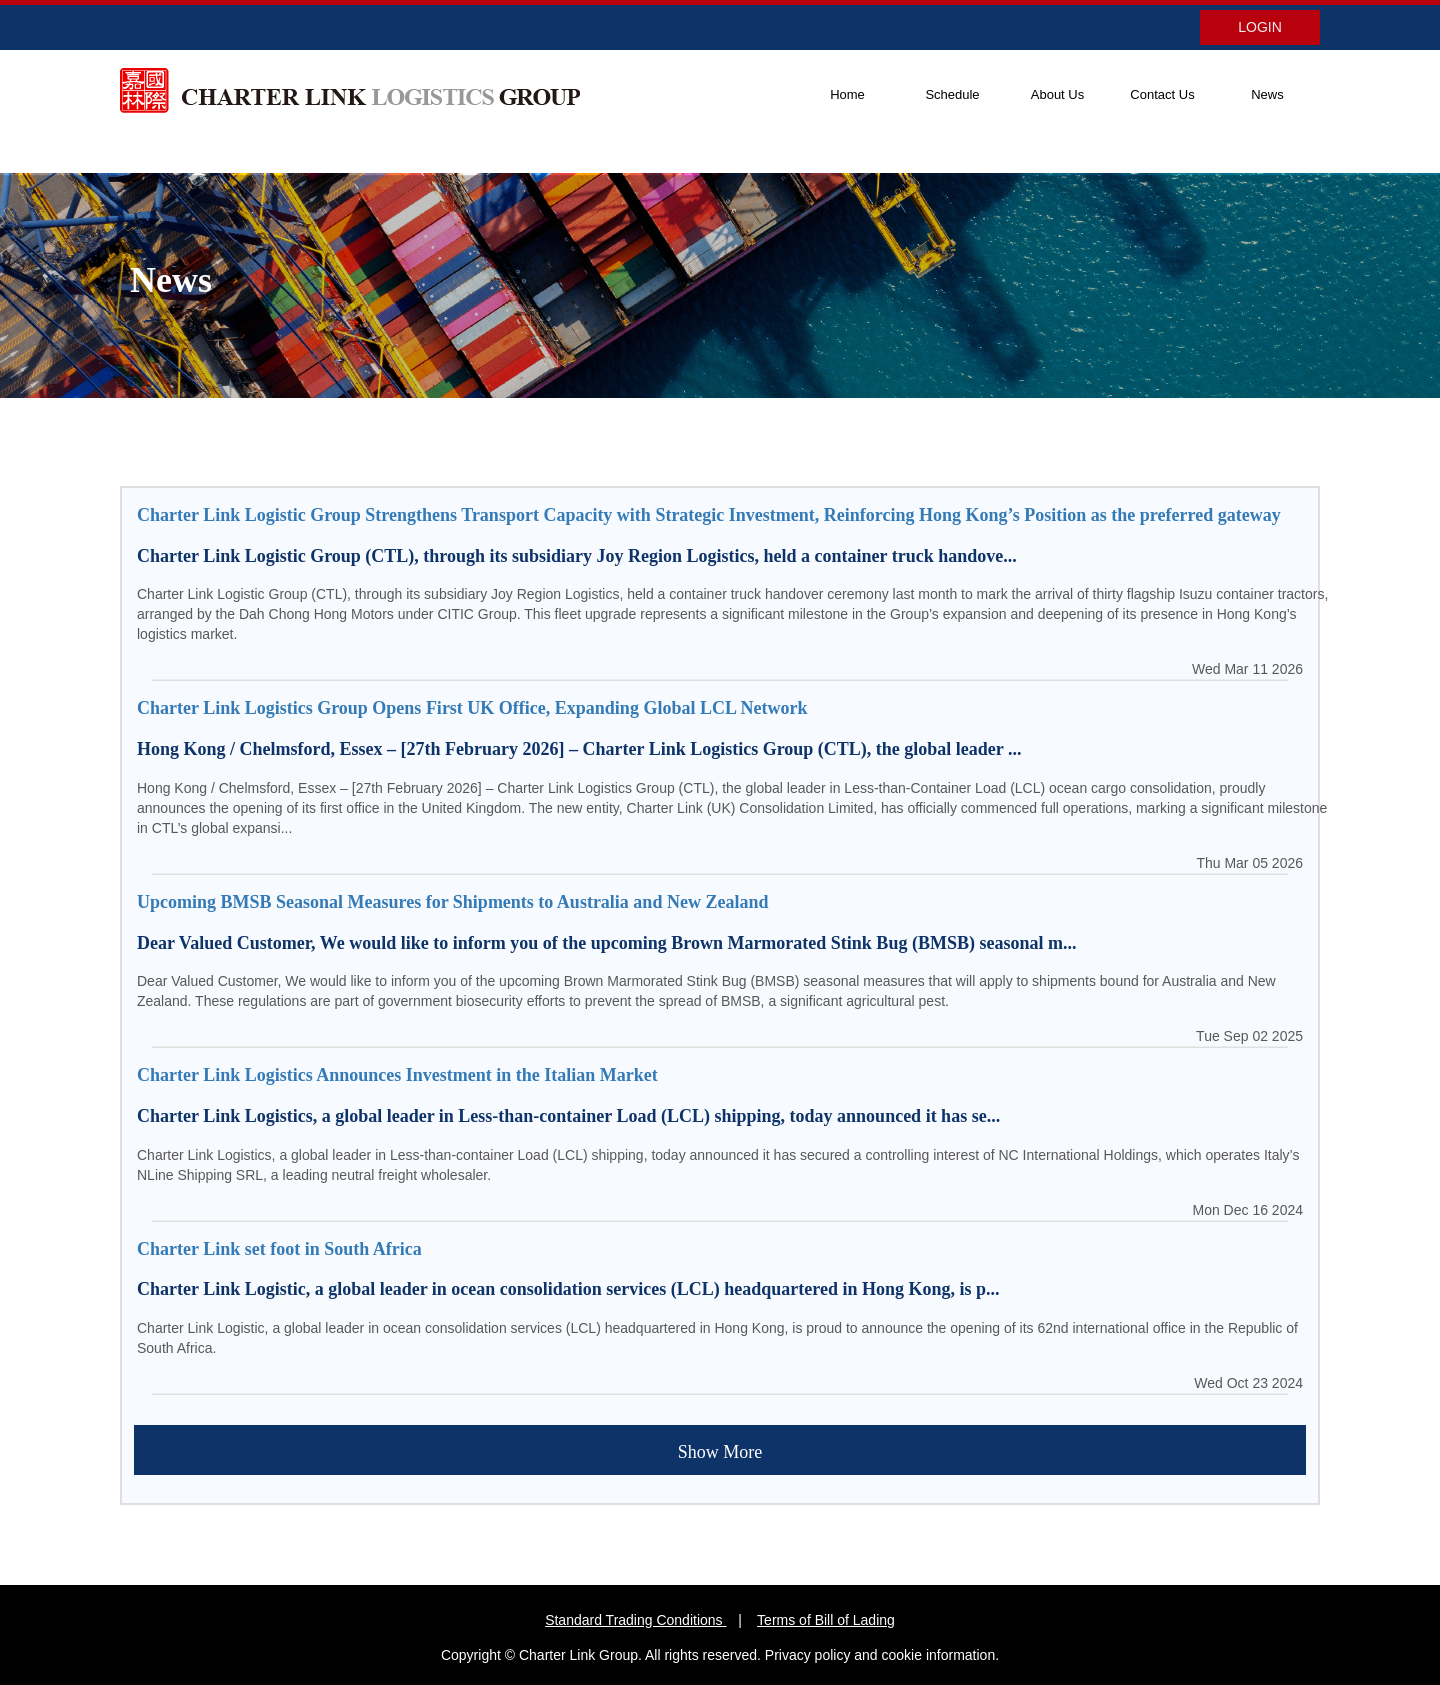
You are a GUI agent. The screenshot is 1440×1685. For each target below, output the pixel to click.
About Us (1057, 94)
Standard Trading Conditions (633, 1620)
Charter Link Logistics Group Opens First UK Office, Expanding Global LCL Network (472, 708)
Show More (720, 1452)
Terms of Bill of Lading (826, 1620)
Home (847, 94)
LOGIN (1260, 27)
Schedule (952, 94)
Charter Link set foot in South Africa (279, 1249)
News (1267, 94)
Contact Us (1162, 94)
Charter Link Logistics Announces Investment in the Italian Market (397, 1075)
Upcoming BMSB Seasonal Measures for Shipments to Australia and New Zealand (452, 902)
